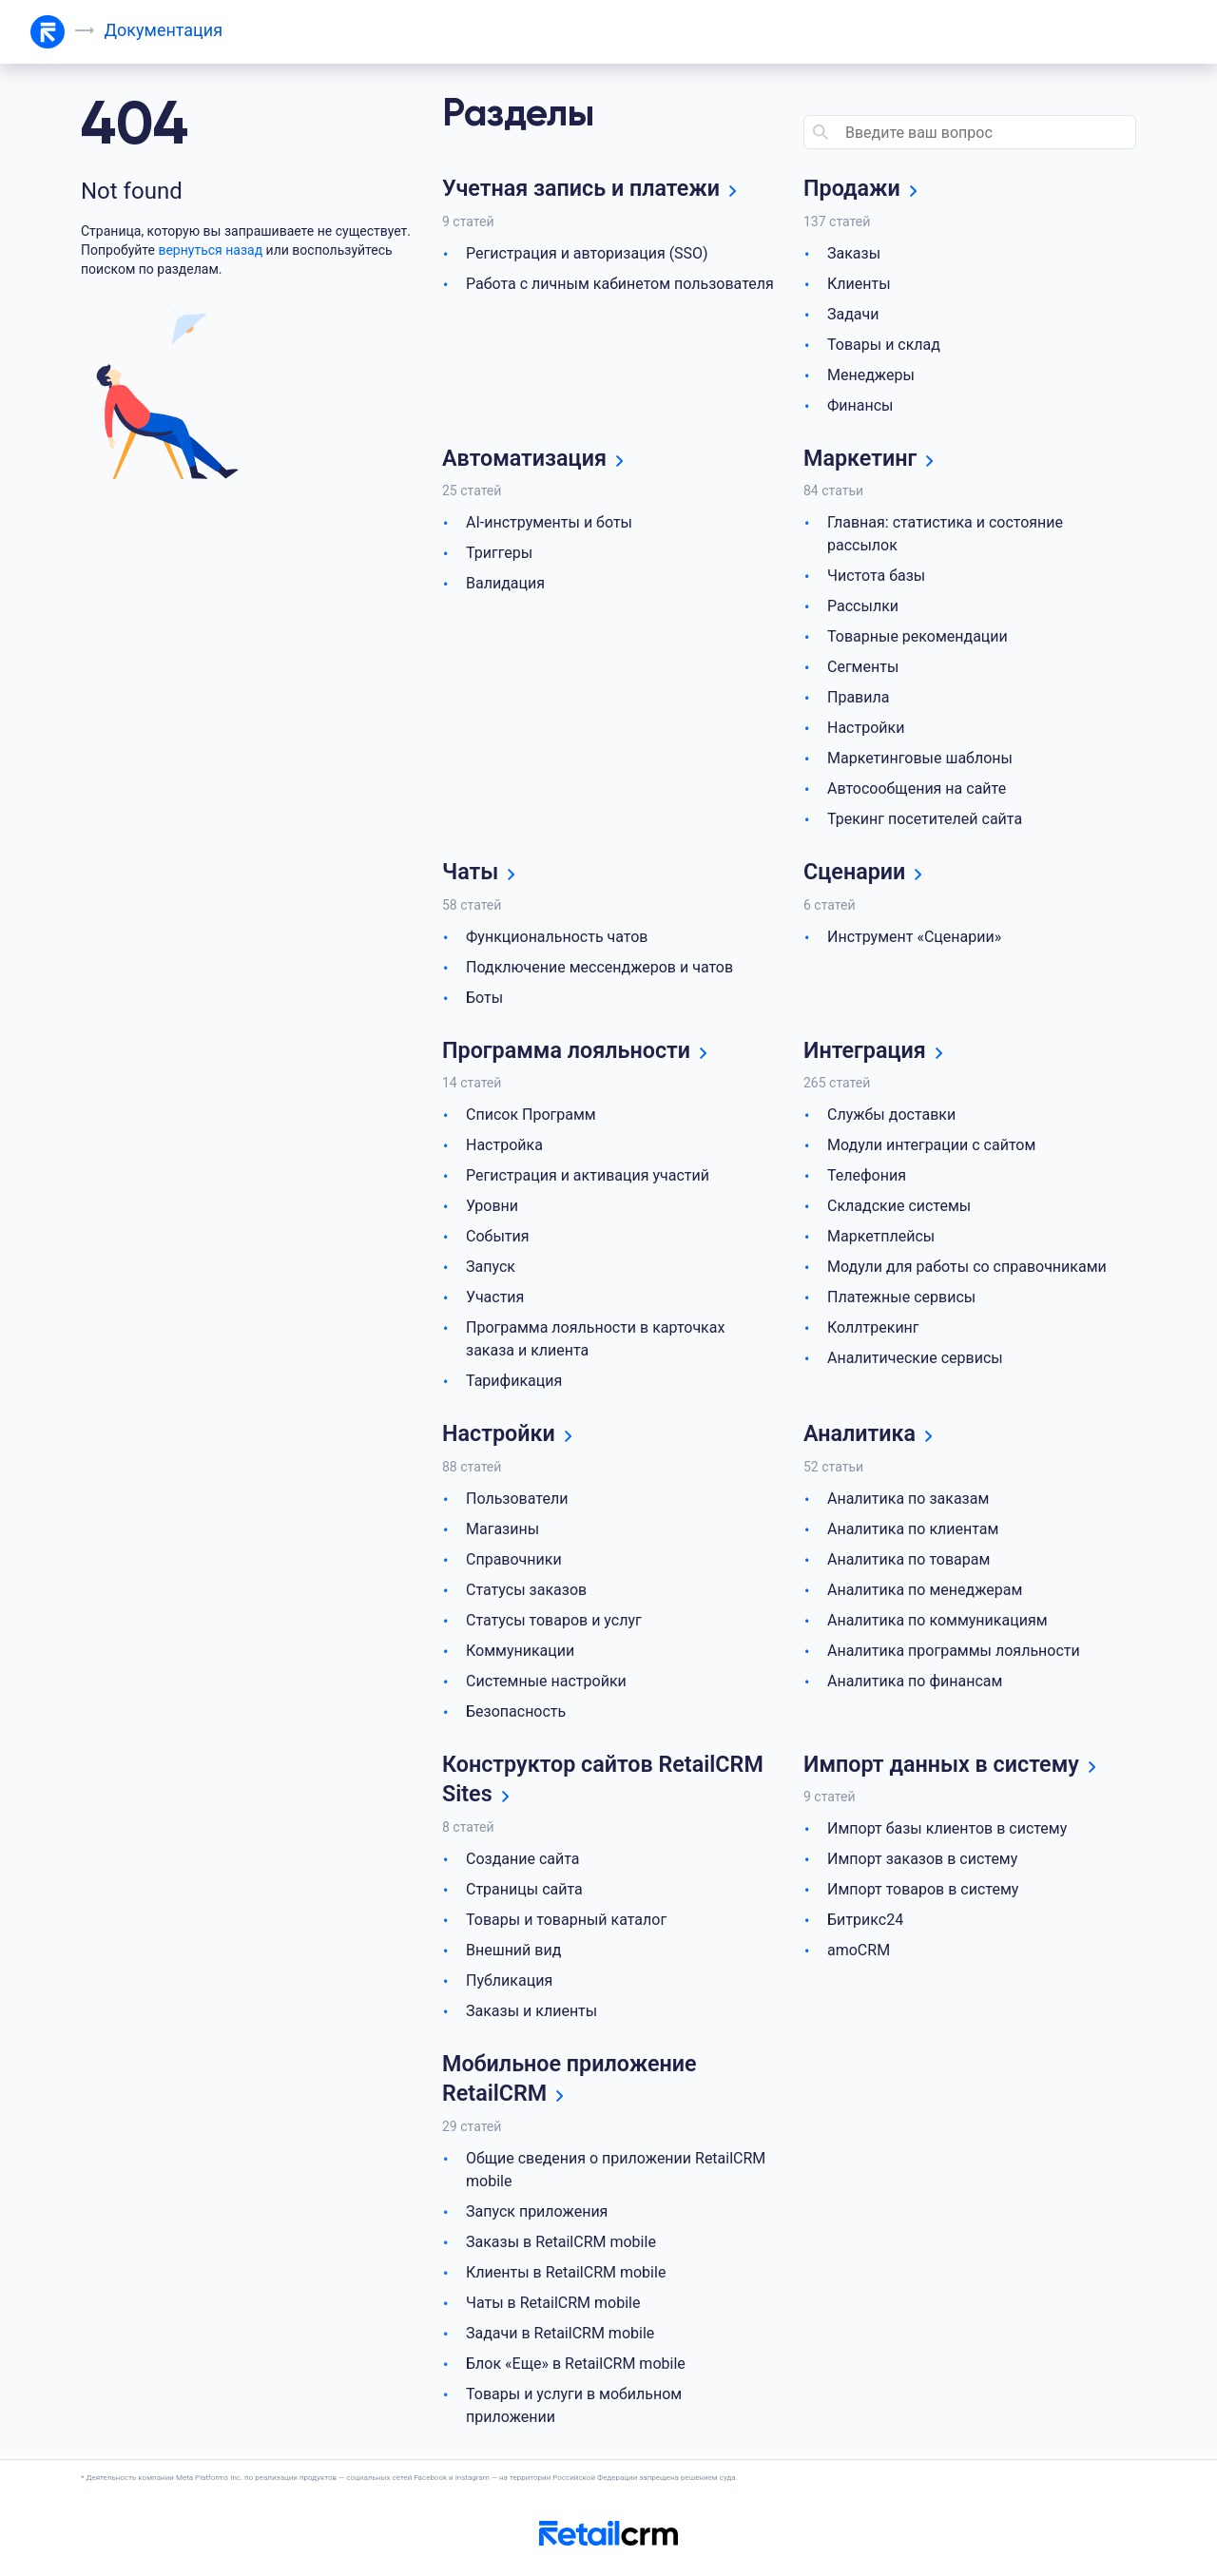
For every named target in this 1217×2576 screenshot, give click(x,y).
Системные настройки (546, 1683)
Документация (164, 30)
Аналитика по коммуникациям (937, 1622)
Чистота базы (876, 576)
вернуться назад (210, 250)
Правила (858, 698)
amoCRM (858, 1953)
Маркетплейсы (881, 1238)
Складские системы (899, 1208)
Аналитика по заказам (908, 1500)
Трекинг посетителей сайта (924, 820)
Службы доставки (891, 1116)
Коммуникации (520, 1653)
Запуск (490, 1268)
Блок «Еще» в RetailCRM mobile (576, 2367)
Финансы (860, 405)
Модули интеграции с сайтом (931, 1147)
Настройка (504, 1147)
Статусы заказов (526, 1592)
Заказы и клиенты (531, 2014)
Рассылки (862, 607)
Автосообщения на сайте (916, 789)
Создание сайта (523, 1862)
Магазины (502, 1531)
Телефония (866, 1177)
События (498, 1238)
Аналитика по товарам (908, 1561)
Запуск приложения (537, 2215)
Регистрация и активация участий (587, 1177)
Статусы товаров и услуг (554, 1622)
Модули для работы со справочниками (967, 1268)
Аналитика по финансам (914, 1683)
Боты (484, 999)
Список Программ (531, 1116)
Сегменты (862, 668)
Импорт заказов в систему (922, 1862)
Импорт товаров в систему (922, 1892)
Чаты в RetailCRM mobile (553, 2306)
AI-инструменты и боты (549, 523)
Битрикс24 (865, 1922)
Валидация (505, 584)
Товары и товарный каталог (566, 1922)
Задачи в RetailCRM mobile (560, 2337)
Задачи (853, 314)
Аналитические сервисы (915, 1360)
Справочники (514, 1561)
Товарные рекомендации (917, 637)
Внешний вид (513, 1953)
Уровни (492, 1208)
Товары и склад (883, 345)
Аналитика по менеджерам (924, 1592)
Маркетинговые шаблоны (920, 759)
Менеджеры (871, 375)
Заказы (853, 253)
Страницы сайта (524, 1892)
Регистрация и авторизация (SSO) (587, 253)
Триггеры (499, 554)
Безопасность (516, 1713)
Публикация (509, 1983)
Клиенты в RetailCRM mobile (566, 2276)
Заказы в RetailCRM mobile (561, 2246)
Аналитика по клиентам (912, 1531)
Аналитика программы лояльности (953, 1653)
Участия (495, 1299)
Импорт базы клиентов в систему (947, 1831)
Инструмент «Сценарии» (914, 938)
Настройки (865, 729)
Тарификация (514, 1383)
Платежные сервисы (901, 1299)
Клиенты (859, 284)
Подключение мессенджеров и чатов (599, 968)
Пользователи (517, 1500)
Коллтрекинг (873, 1329)
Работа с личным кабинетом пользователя (620, 284)
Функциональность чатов (557, 938)
